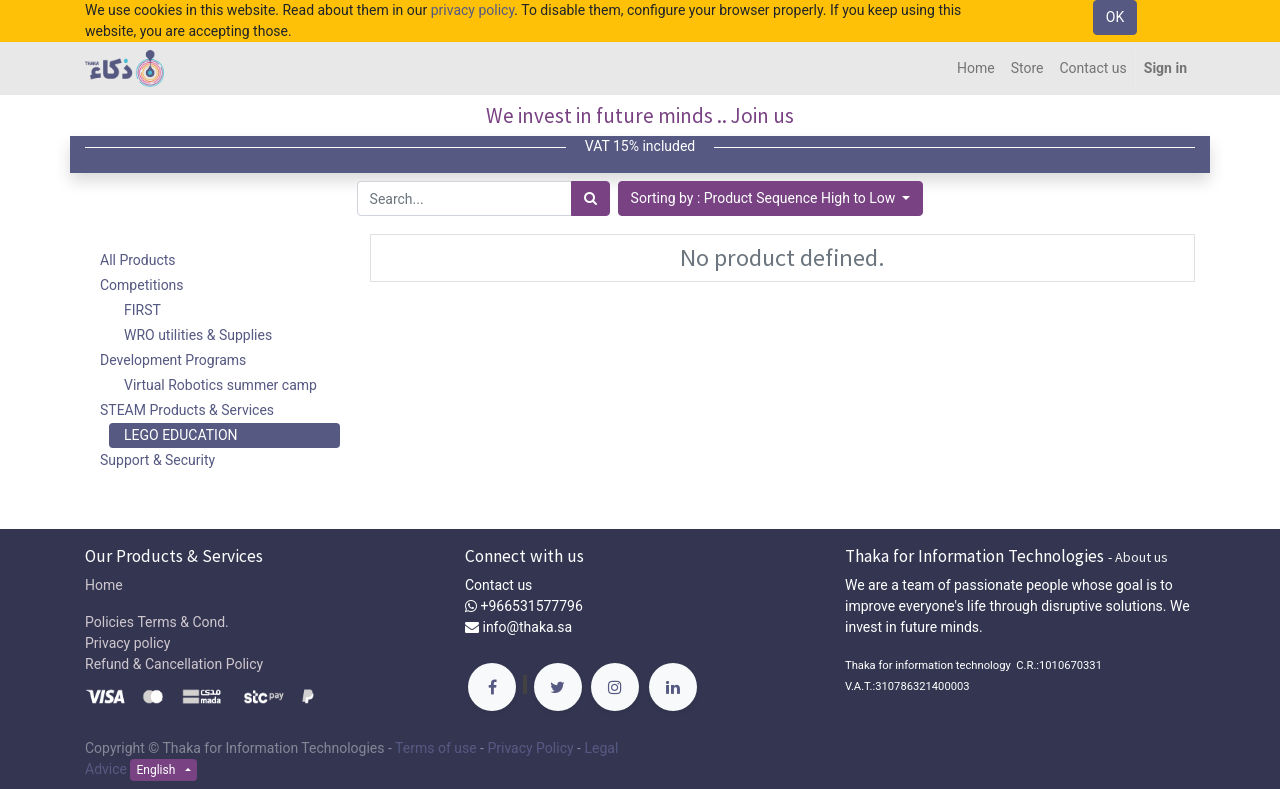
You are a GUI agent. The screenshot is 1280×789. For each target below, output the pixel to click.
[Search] (590, 198)
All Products (138, 260)
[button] (771, 198)
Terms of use (436, 748)
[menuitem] (976, 68)
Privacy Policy (530, 748)
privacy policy (473, 10)
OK (1115, 17)
